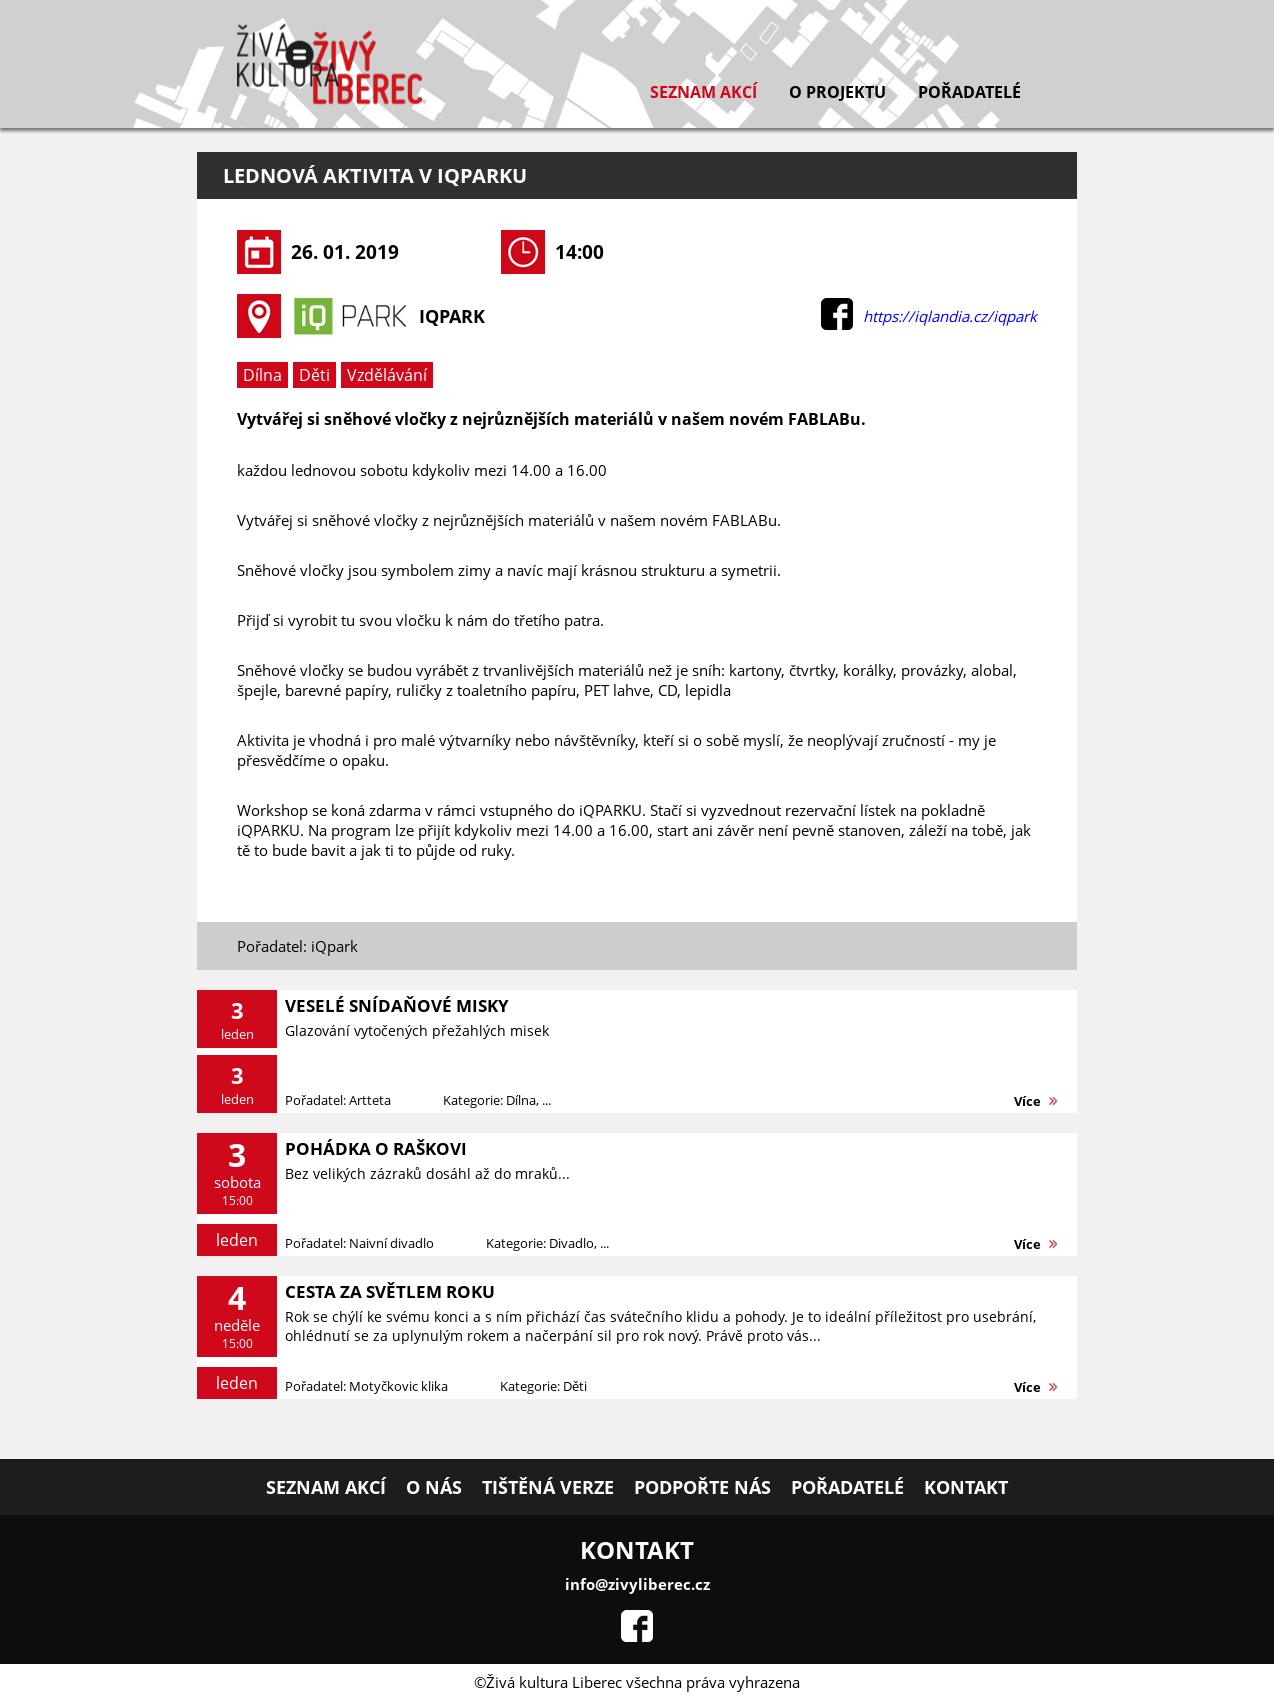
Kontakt (966, 1487)
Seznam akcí (703, 92)
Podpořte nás (702, 1487)
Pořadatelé (969, 92)
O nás (434, 1487)
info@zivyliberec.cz (637, 1584)
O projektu (837, 92)
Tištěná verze (548, 1487)
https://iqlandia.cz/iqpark (950, 316)
